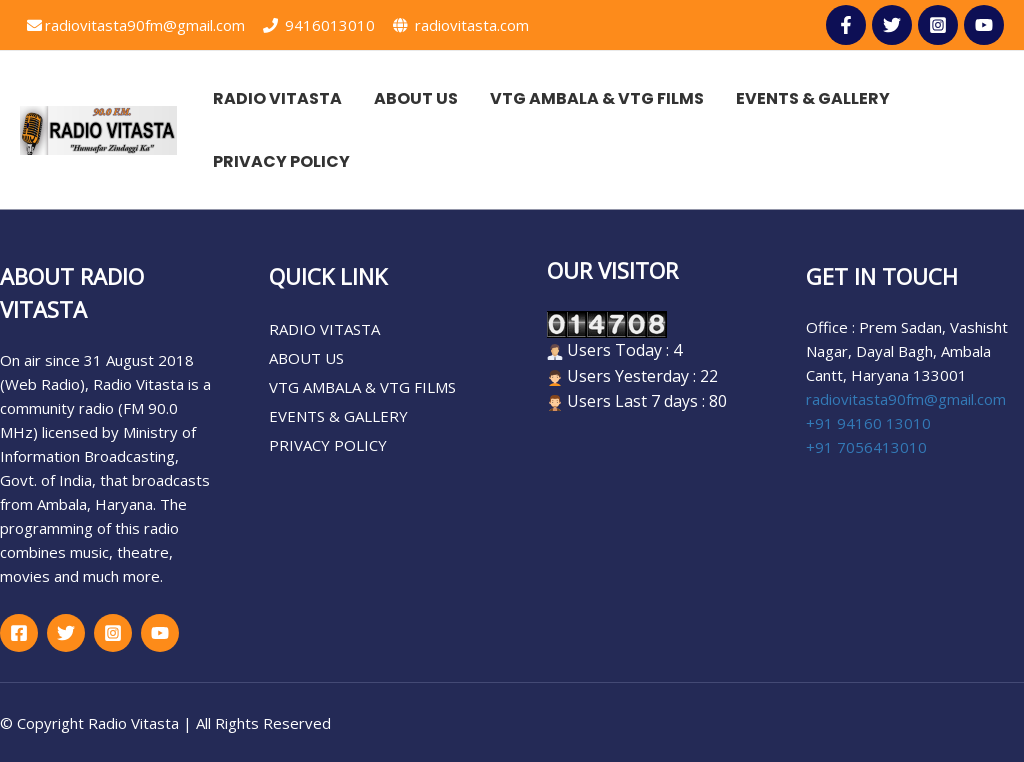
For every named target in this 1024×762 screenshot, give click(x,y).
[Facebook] (19, 633)
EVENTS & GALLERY (338, 416)
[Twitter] (892, 25)
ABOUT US (306, 358)
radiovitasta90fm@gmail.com (136, 25)
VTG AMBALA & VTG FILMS (362, 387)
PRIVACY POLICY (328, 445)
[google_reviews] (160, 633)
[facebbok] (846, 25)
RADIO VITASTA (324, 329)
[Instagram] (938, 25)
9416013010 (319, 25)
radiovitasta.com (461, 25)
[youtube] (984, 25)
